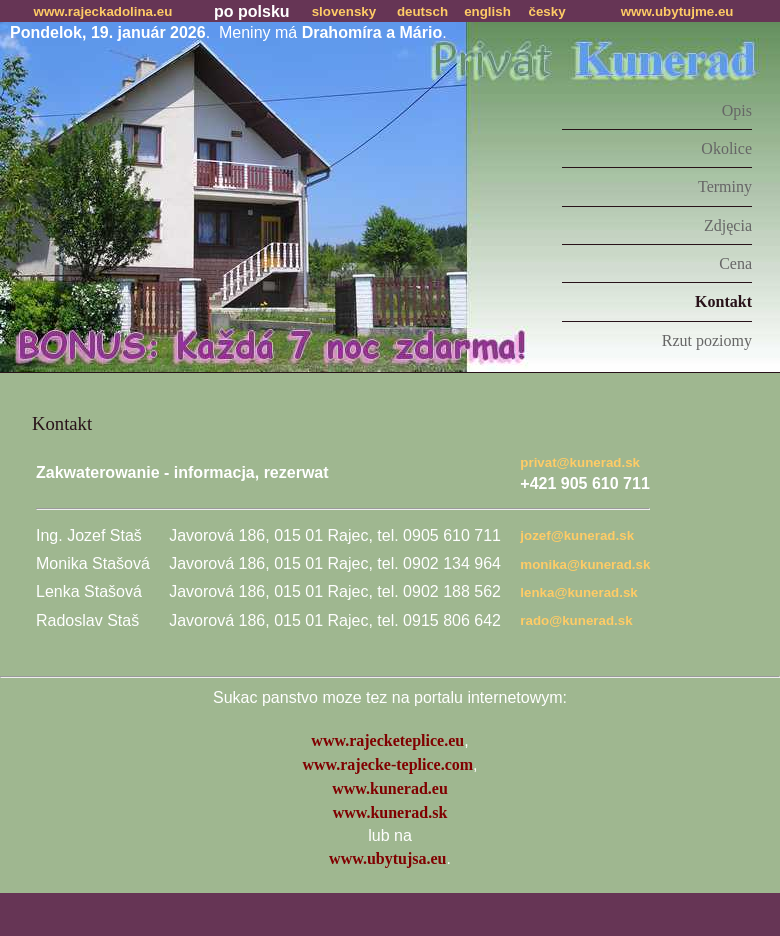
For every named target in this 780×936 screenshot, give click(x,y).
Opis (737, 110)
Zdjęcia (728, 225)
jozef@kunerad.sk (577, 535)
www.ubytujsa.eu (387, 858)
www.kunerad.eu (390, 788)
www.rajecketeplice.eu (387, 740)
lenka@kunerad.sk (578, 592)
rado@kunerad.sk (576, 620)
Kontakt (723, 301)
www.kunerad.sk (390, 812)
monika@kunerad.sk (585, 564)
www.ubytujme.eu (677, 11)
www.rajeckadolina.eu (103, 11)
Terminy (725, 186)
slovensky (344, 11)
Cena (735, 263)
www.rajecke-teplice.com (387, 764)
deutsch (422, 11)
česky (547, 11)
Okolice (726, 148)
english (487, 11)
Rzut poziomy (707, 340)
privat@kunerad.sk (580, 462)
